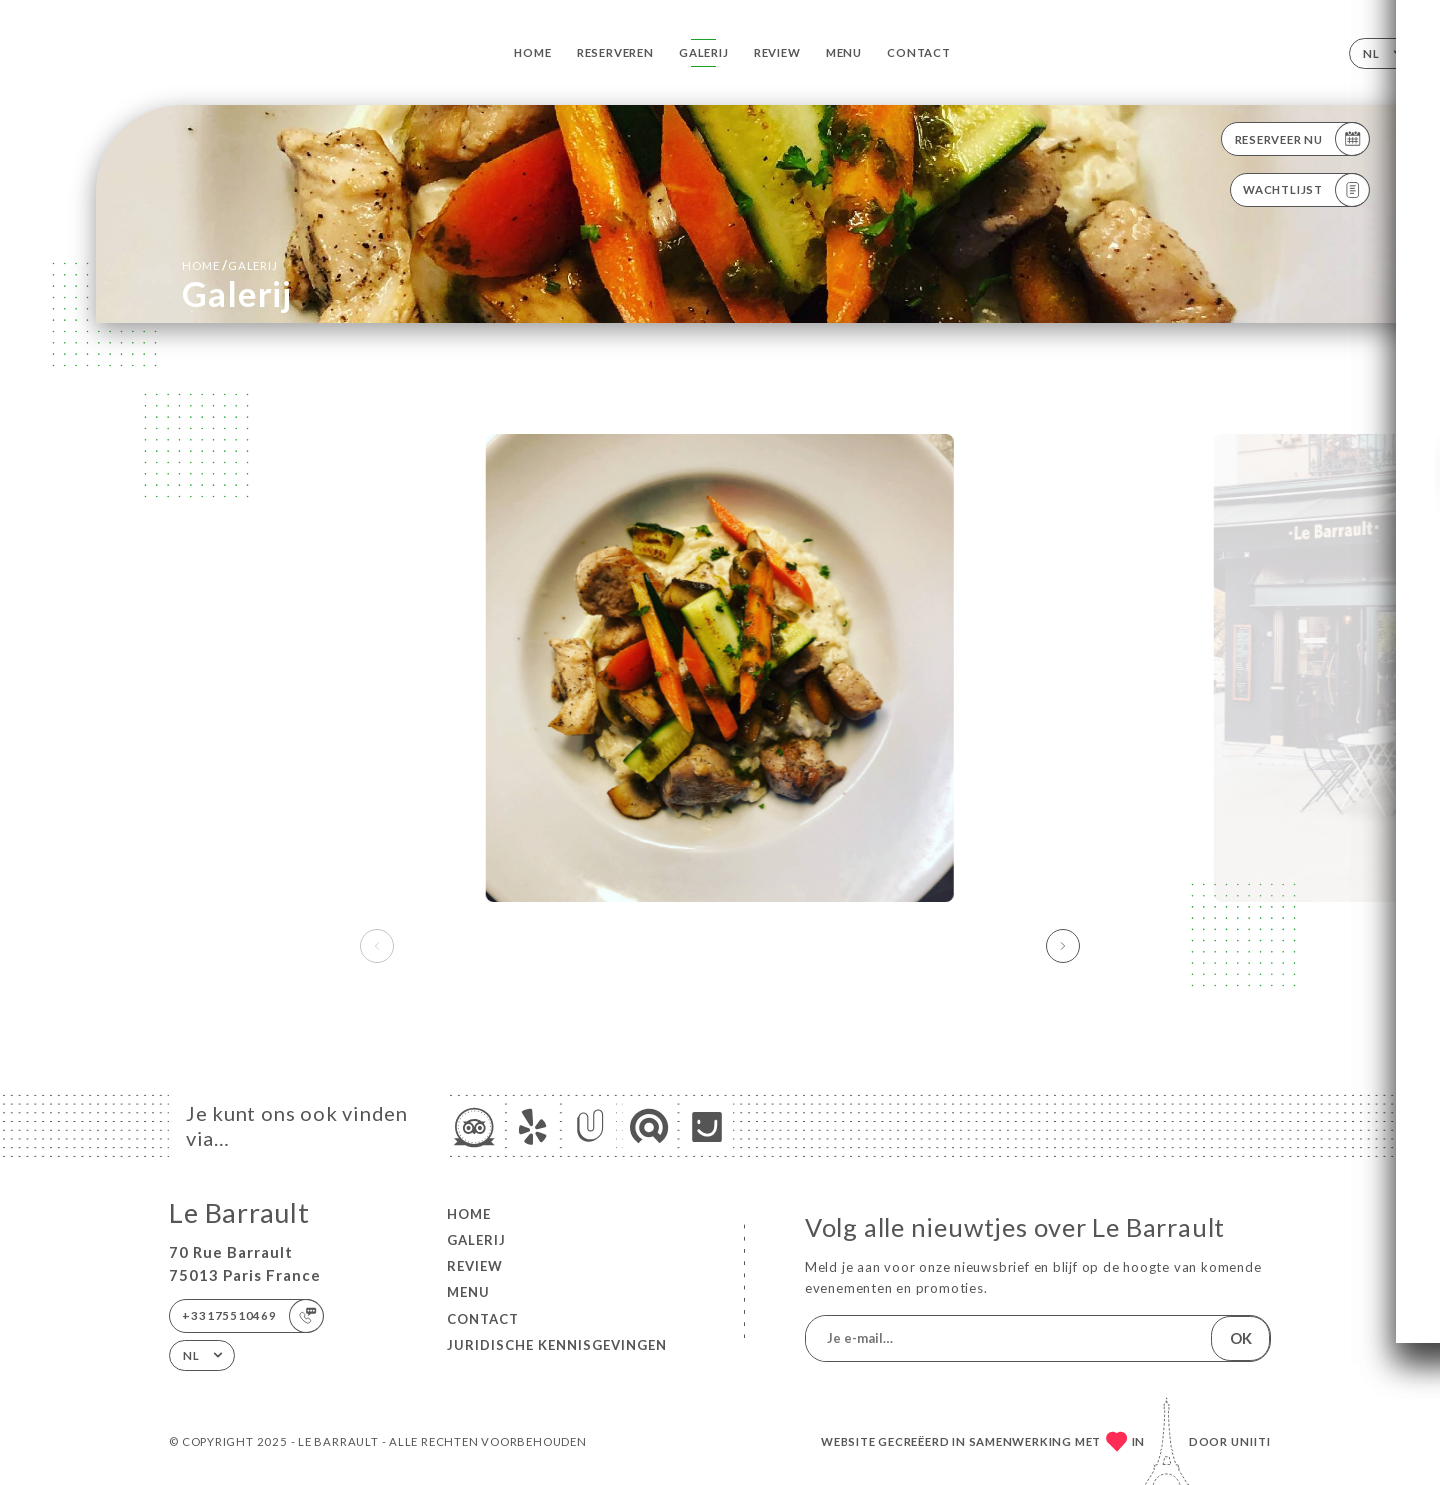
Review (777, 52)
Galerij (704, 52)
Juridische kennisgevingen (557, 1345)
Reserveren (615, 52)
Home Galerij (229, 265)
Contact (919, 52)
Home (532, 52)
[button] (1063, 946)
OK (1241, 1338)
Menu (844, 52)
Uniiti (1251, 1441)
